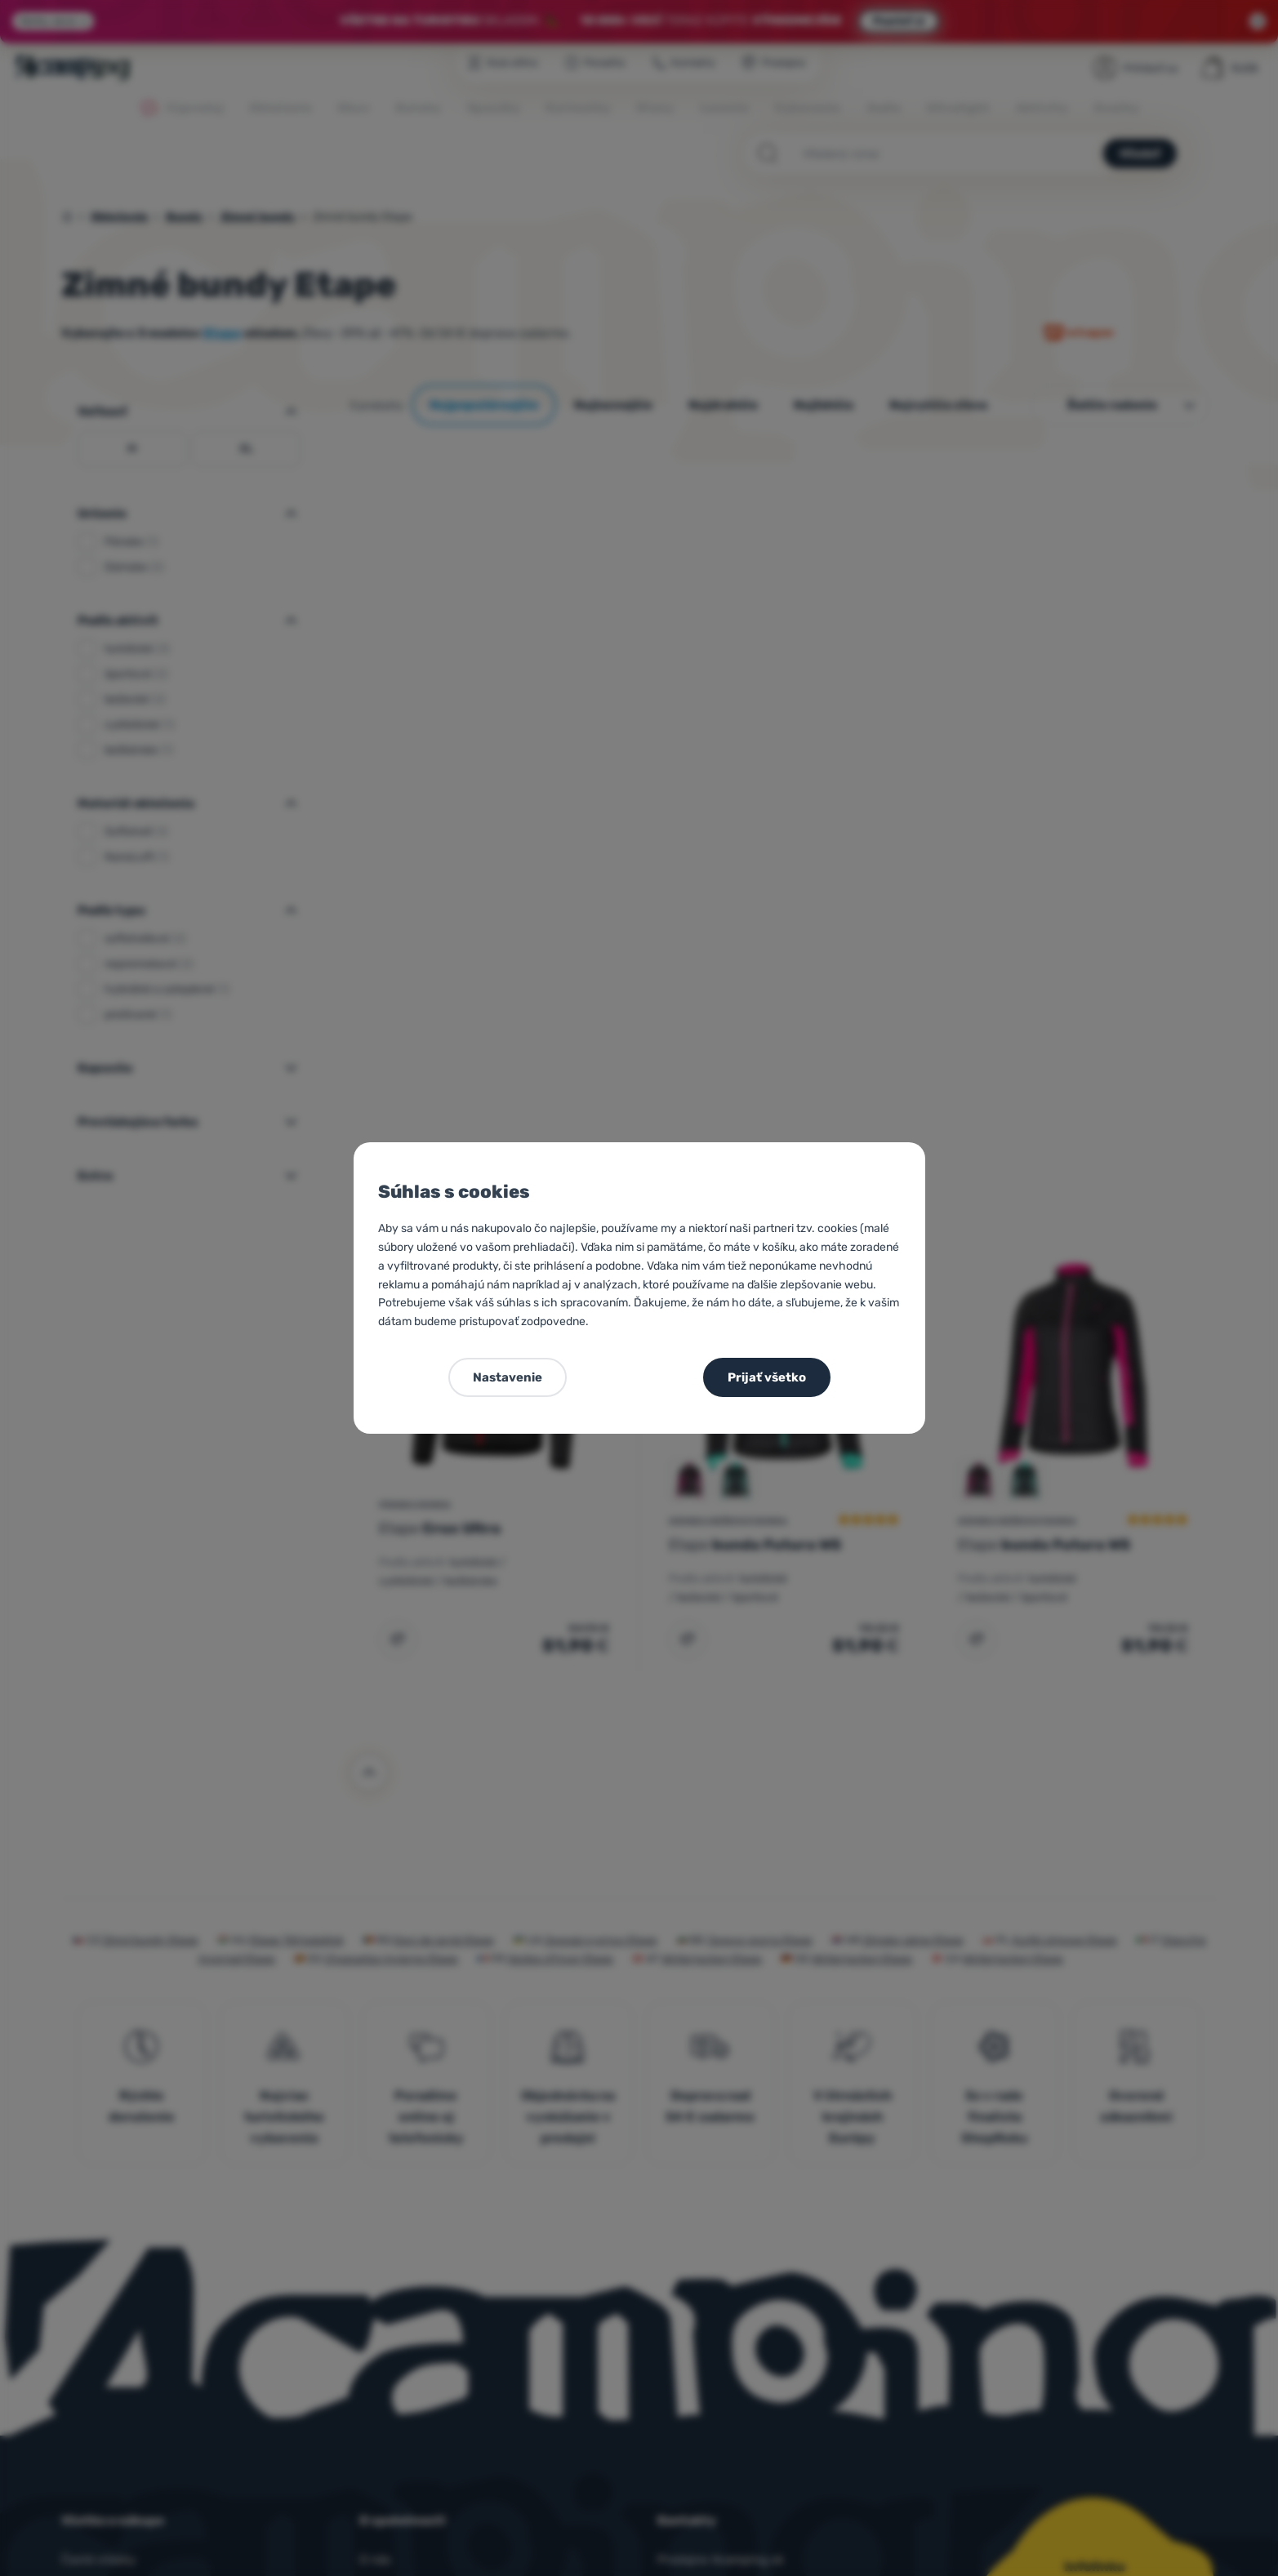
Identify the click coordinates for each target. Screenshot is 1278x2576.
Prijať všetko (767, 1377)
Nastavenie (507, 1377)
